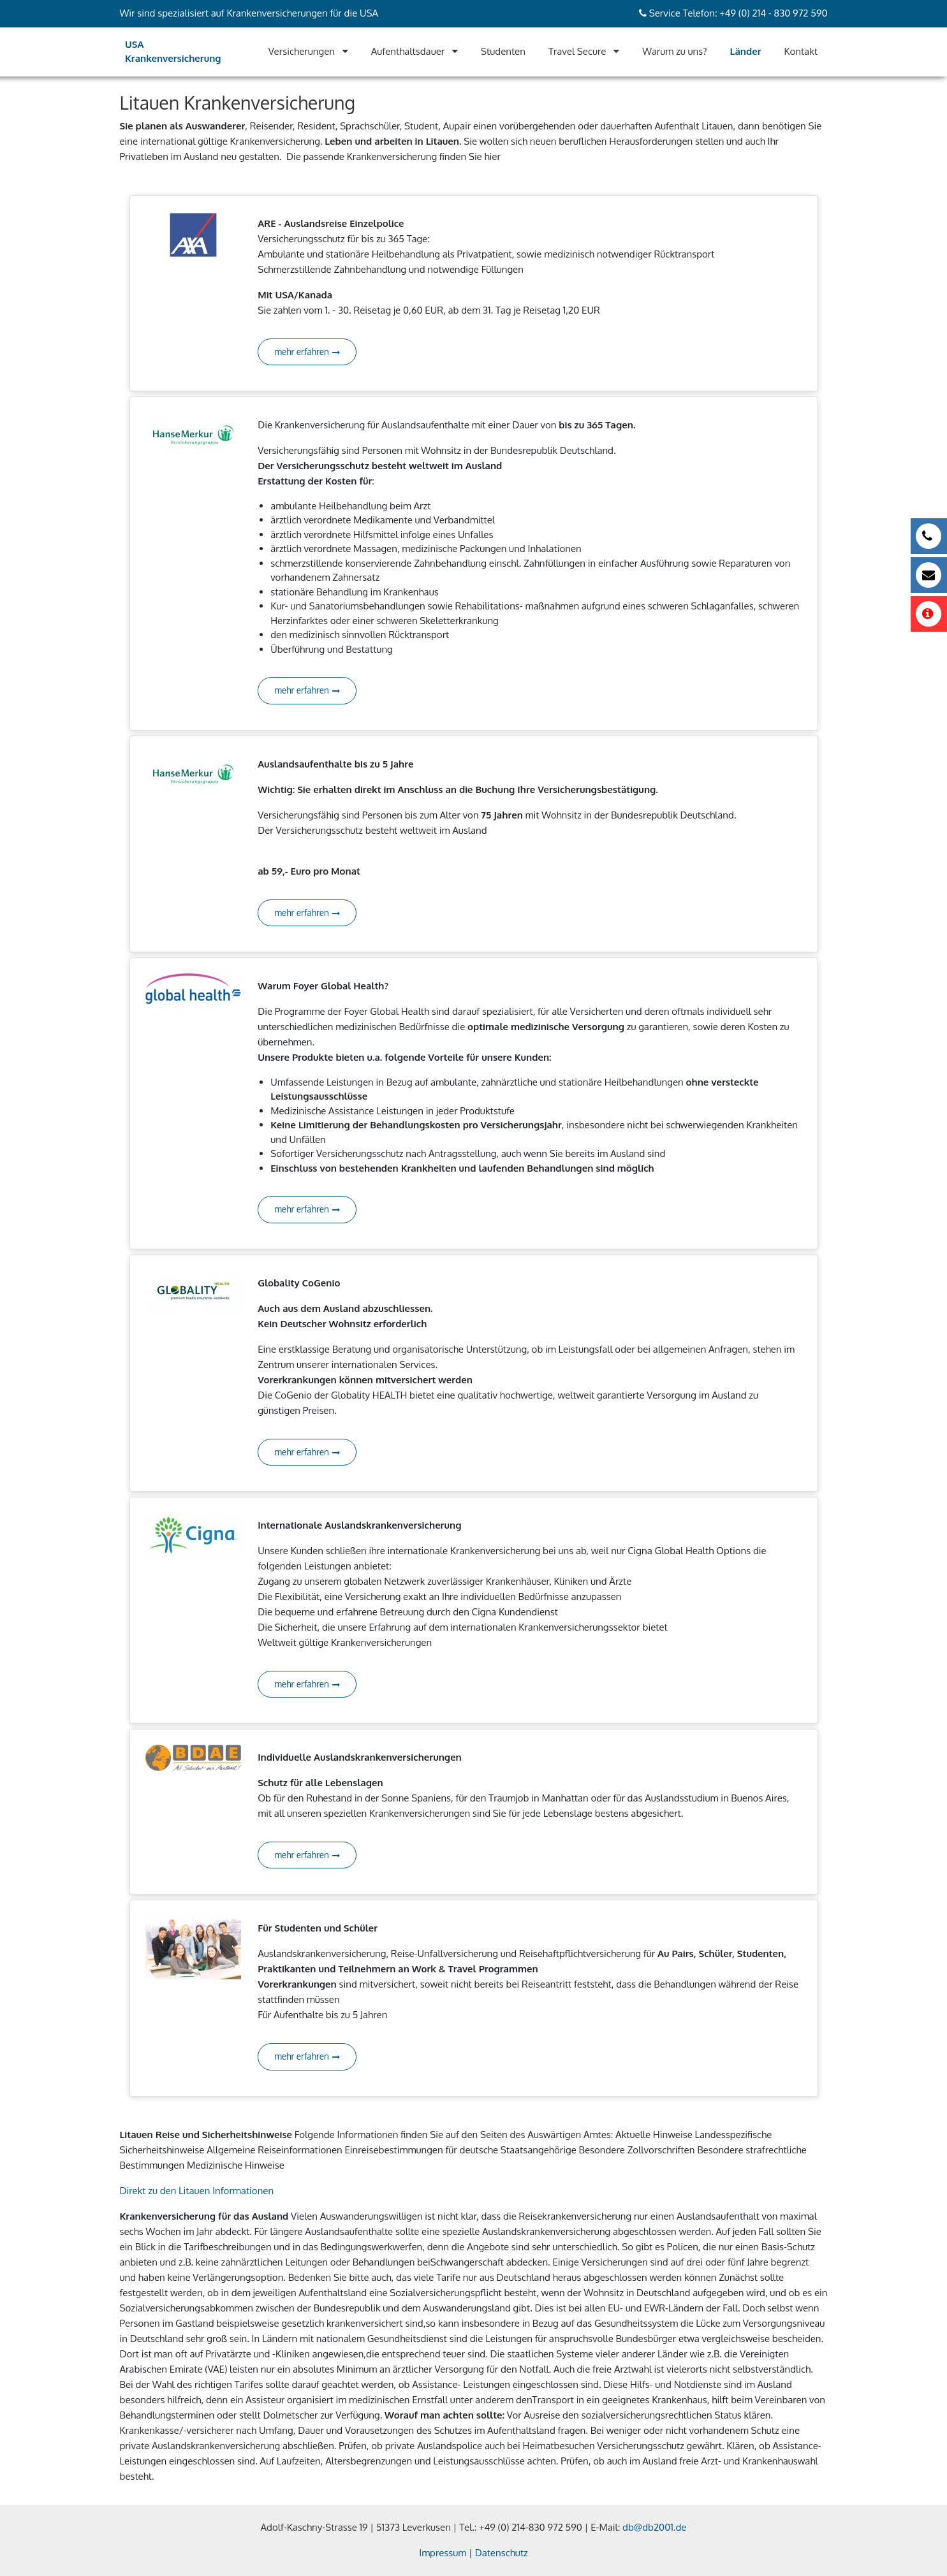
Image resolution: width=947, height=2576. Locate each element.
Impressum (442, 2553)
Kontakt (801, 51)
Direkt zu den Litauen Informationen (197, 2191)
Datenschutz (501, 2553)
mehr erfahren (307, 351)
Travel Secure (577, 51)
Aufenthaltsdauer (408, 51)
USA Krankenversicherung (173, 51)
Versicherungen (301, 51)
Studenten (503, 51)
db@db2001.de (654, 2527)
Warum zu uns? (674, 51)
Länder (745, 51)
